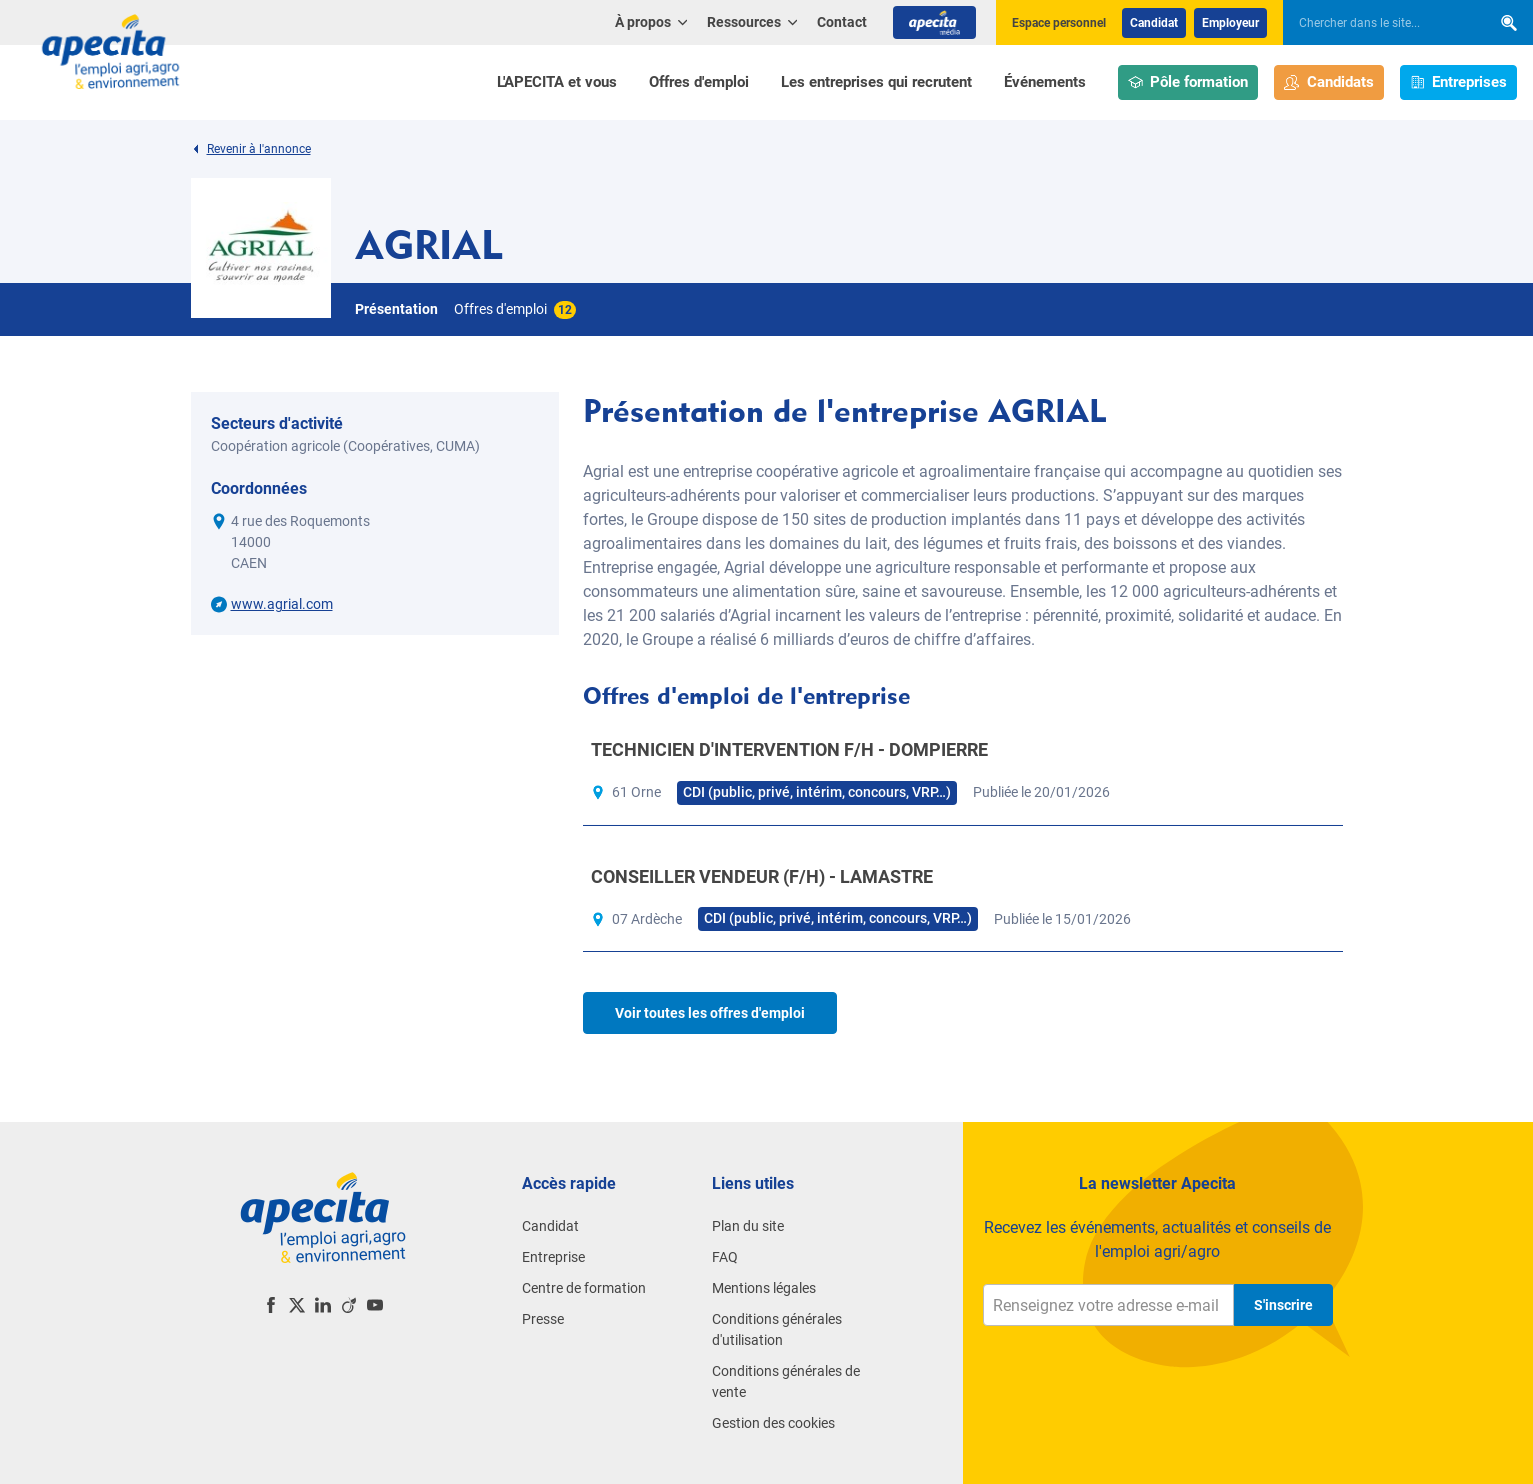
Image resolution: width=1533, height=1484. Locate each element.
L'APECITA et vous (557, 82)
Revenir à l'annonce (251, 149)
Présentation (396, 309)
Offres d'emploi (699, 82)
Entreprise (553, 1257)
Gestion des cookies (773, 1423)
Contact (842, 22)
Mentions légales (764, 1288)
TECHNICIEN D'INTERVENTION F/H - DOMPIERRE (789, 749)
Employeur (1230, 23)
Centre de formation (584, 1288)
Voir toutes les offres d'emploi (710, 1013)
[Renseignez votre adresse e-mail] (1108, 1305)
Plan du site (748, 1226)
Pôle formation (1188, 82)
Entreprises (1459, 82)
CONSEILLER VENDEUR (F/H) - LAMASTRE (762, 876)
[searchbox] (1377, 23)
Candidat (1154, 23)
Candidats (1329, 82)
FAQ (725, 1257)
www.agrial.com (282, 604)
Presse (543, 1319)
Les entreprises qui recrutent (876, 82)
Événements (1045, 82)
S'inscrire (1283, 1305)
